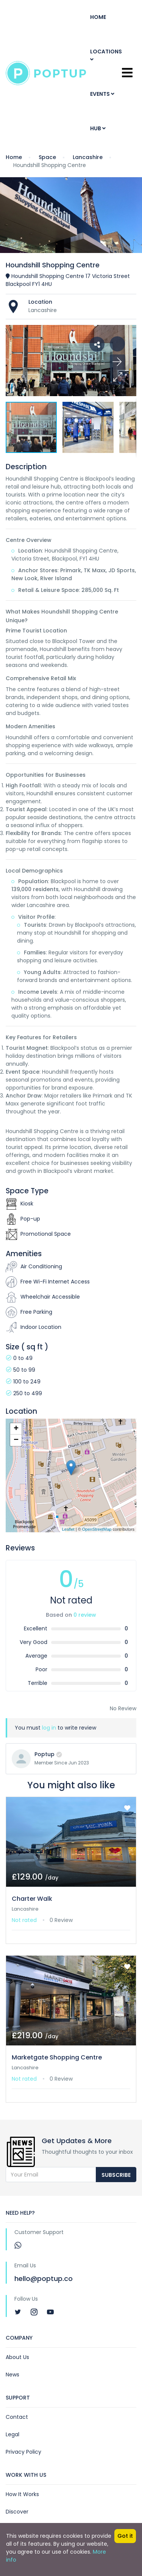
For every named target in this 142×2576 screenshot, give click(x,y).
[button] (117, 377)
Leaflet (68, 1529)
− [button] (16, 1440)
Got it (125, 2536)
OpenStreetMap (97, 1529)
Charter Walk (32, 1898)
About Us (17, 2357)
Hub (98, 128)
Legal (12, 2434)
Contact (17, 2417)
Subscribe (116, 2175)
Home (98, 17)
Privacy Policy (23, 2452)
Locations (106, 55)
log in (49, 1727)
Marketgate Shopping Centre (57, 2057)
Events (102, 94)
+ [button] (16, 1429)
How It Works (22, 2494)
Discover (17, 2511)
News (12, 2374)
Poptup (44, 1754)
